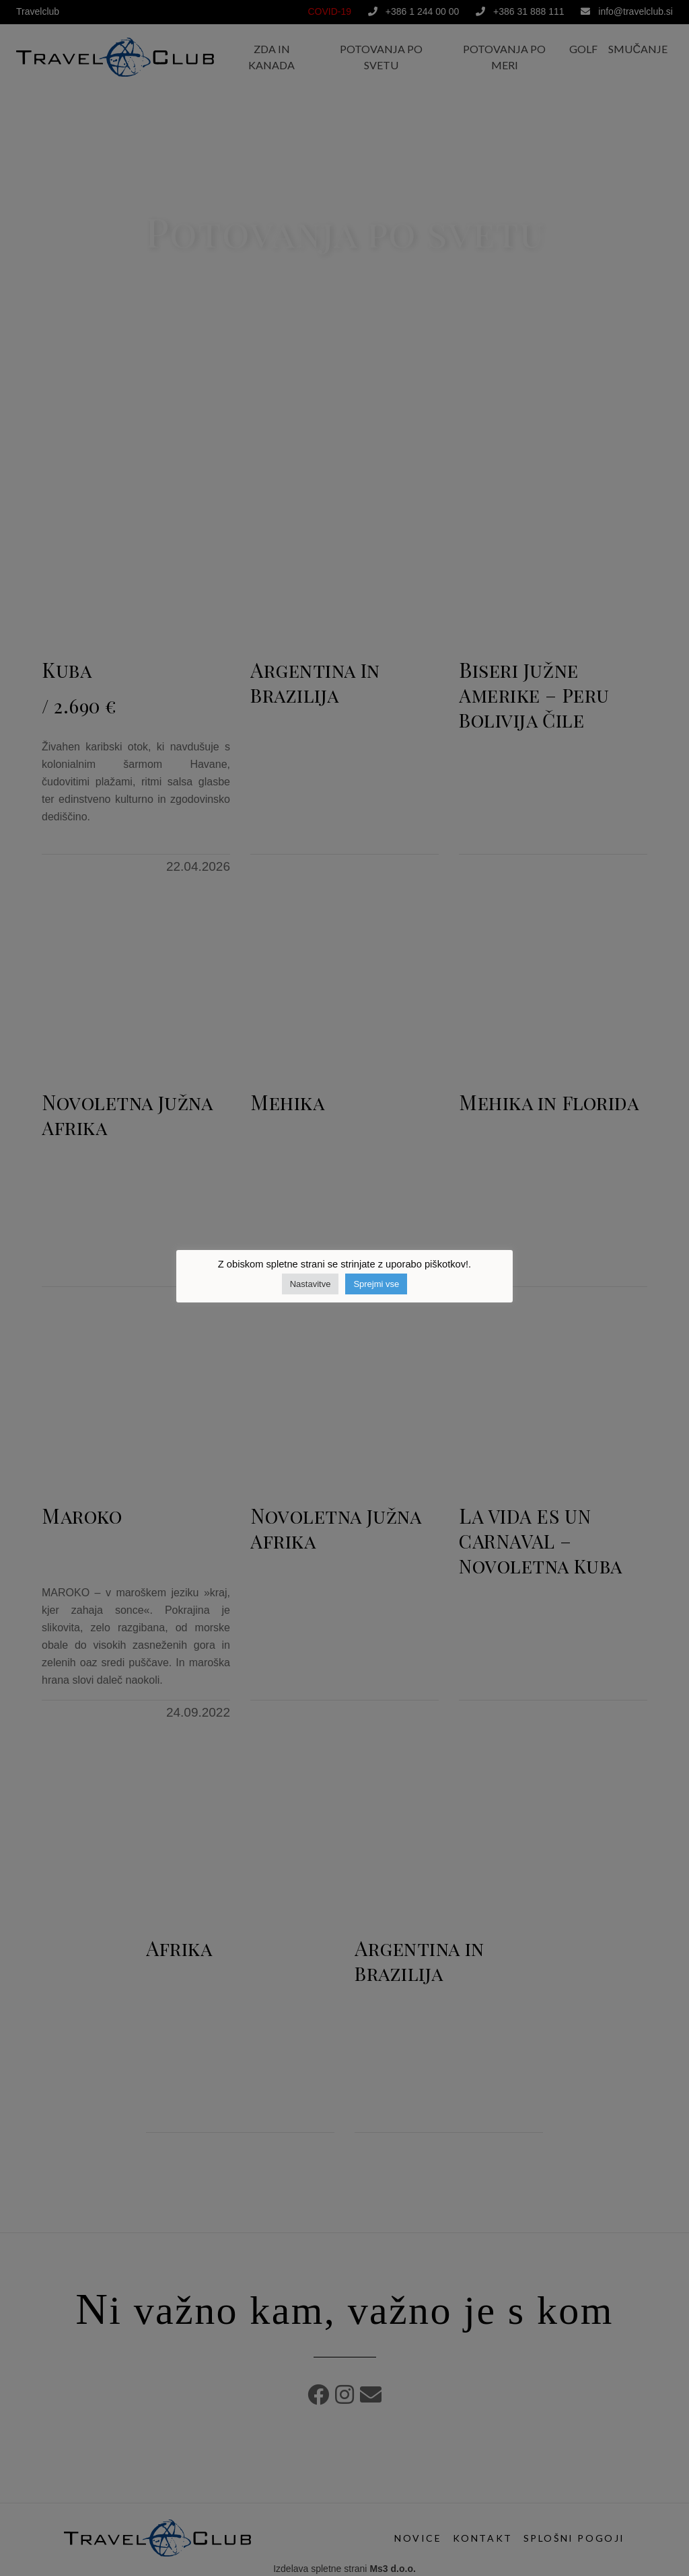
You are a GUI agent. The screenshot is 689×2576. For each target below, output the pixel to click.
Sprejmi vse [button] (376, 1284)
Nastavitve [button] (310, 1284)
